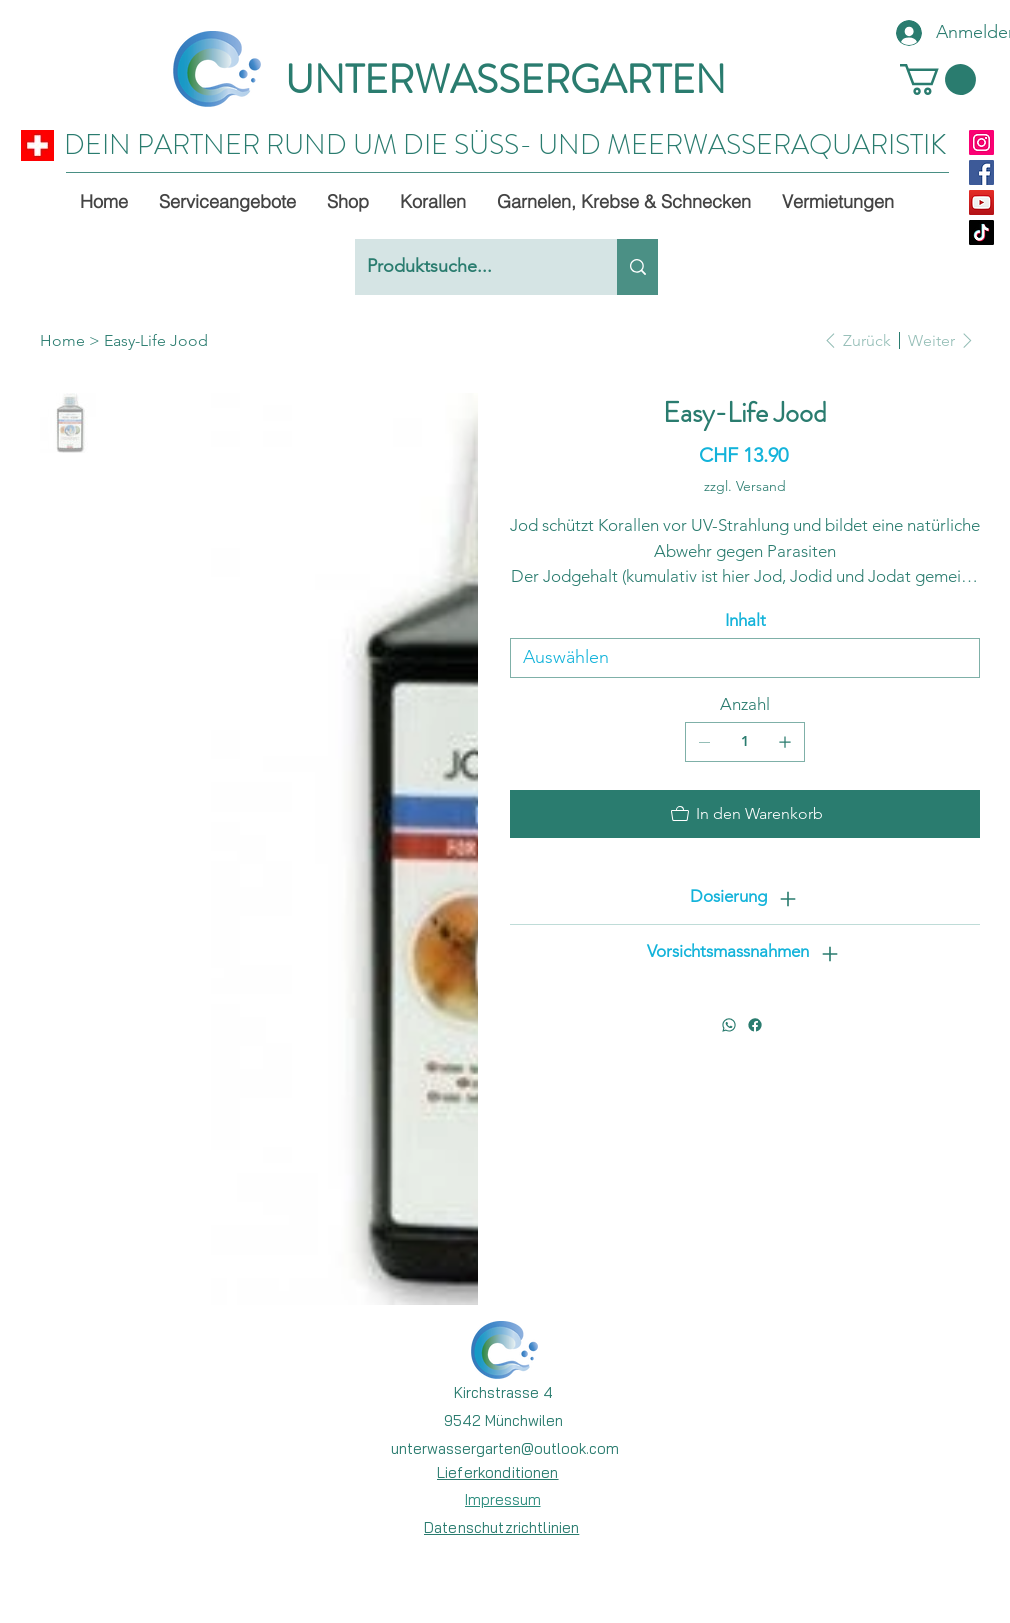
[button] (938, 79)
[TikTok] (981, 232)
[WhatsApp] (729, 1025)
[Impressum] (502, 1499)
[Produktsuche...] (471, 267)
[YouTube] (981, 202)
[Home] (62, 340)
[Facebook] (981, 172)
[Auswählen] (745, 658)
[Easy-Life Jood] (156, 340)
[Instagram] (981, 142)
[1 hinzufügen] (785, 742)
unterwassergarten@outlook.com (505, 1448)
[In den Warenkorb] (745, 814)
